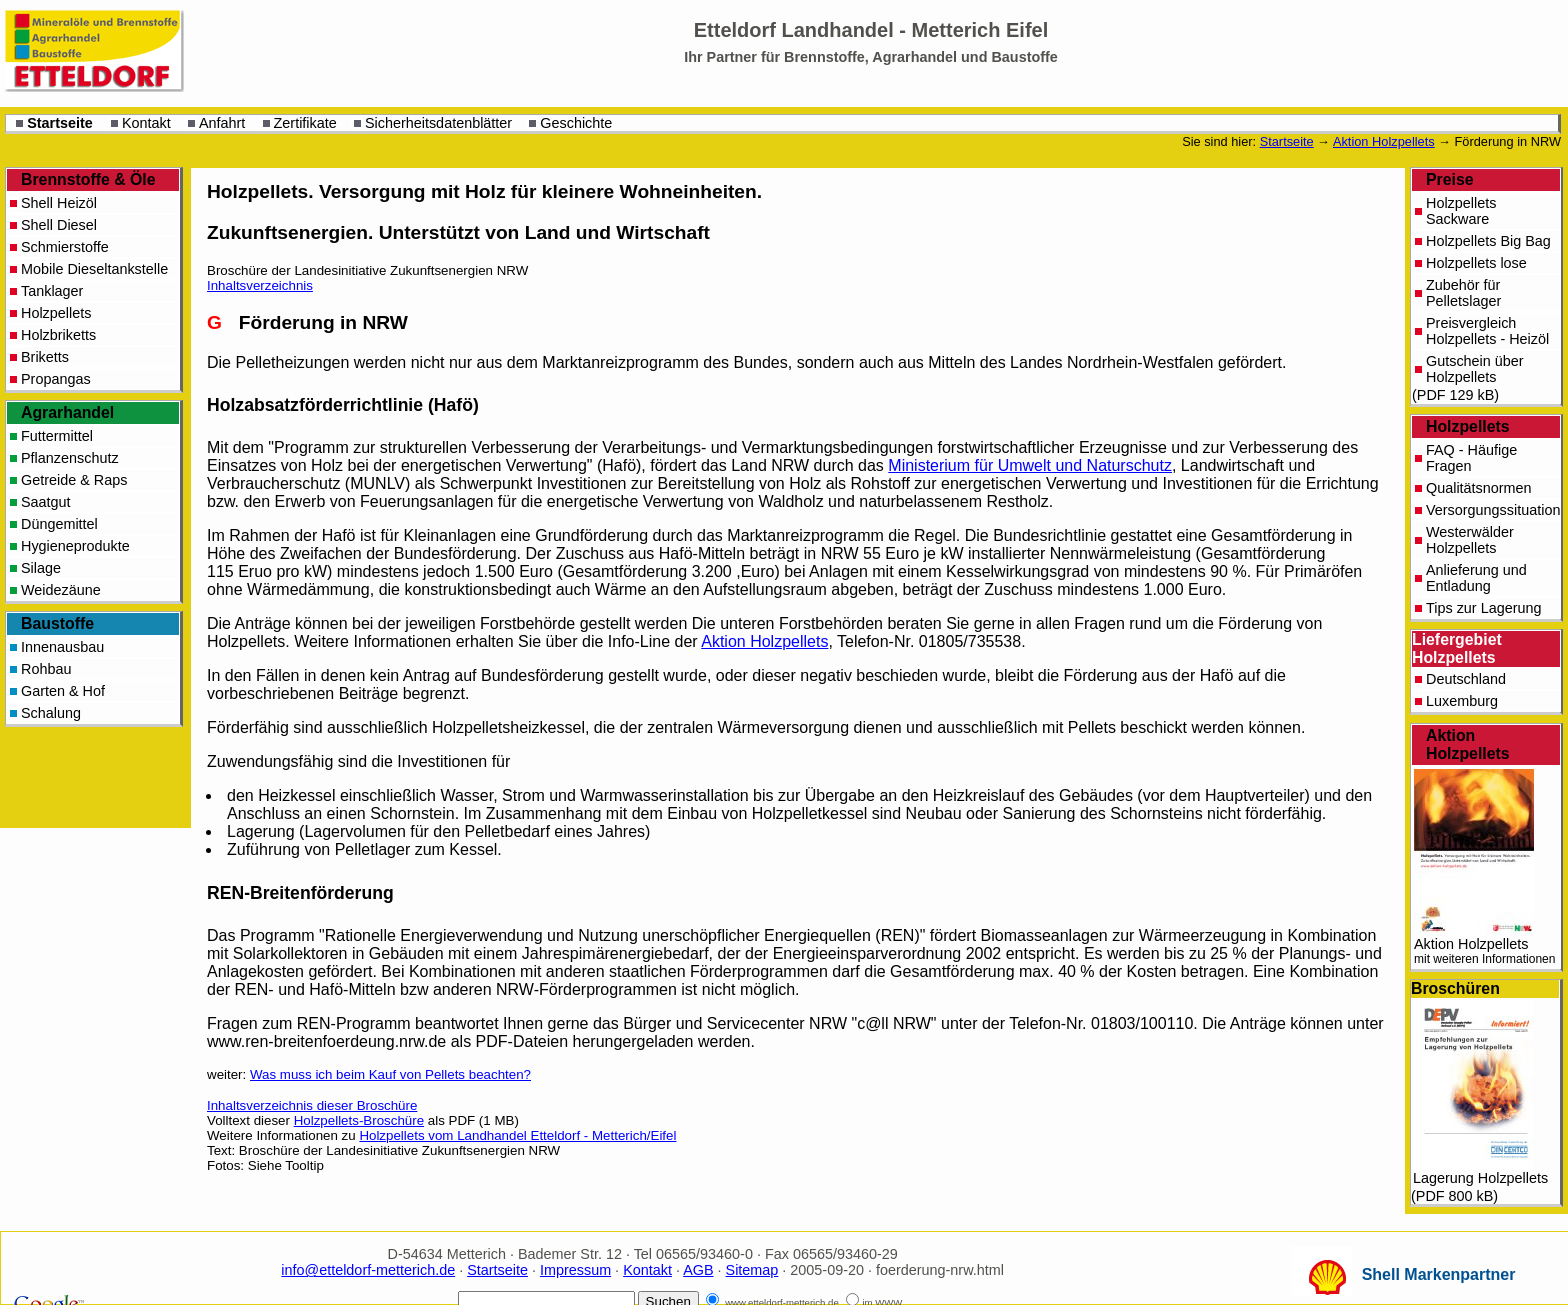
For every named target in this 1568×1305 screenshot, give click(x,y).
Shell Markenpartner (1439, 1274)
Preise (1450, 179)
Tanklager (52, 291)
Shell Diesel (59, 225)
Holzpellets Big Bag (1488, 241)
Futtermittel (57, 436)
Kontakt (146, 123)
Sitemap (752, 1270)
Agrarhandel (67, 412)
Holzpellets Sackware (1461, 211)
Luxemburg (1462, 701)
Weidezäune (61, 590)
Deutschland (1466, 679)
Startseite (60, 123)
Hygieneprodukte (75, 546)
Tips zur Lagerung (1483, 608)
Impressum (575, 1270)
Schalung (51, 713)
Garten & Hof (63, 691)
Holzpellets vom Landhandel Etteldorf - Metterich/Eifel (517, 1135)
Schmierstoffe (65, 247)
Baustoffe (57, 623)
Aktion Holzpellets (1384, 141)
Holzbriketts (58, 335)
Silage (41, 568)
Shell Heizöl (59, 203)
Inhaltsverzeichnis (260, 285)
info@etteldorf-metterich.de (368, 1270)
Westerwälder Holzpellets (1470, 540)
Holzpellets (1468, 426)
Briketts (45, 357)
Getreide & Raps (74, 480)
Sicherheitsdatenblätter (438, 123)
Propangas (56, 379)
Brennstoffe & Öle (88, 179)
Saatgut (46, 502)
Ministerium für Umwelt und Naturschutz (1030, 465)
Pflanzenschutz (70, 458)
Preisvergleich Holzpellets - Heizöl (1487, 331)
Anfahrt (222, 123)
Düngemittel (59, 524)
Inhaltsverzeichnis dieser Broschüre (312, 1105)
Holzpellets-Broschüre (359, 1120)
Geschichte (576, 123)
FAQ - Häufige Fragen (1471, 458)
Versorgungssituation (1493, 510)
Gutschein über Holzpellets (1475, 369)
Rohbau (46, 669)
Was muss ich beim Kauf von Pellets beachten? (390, 1074)
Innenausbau (62, 647)
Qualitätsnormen (1479, 488)
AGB (698, 1270)
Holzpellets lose (1476, 263)
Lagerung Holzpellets (1480, 1093)
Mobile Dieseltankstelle (94, 269)
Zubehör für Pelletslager (1463, 293)
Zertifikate (305, 123)
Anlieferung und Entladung (1476, 578)
